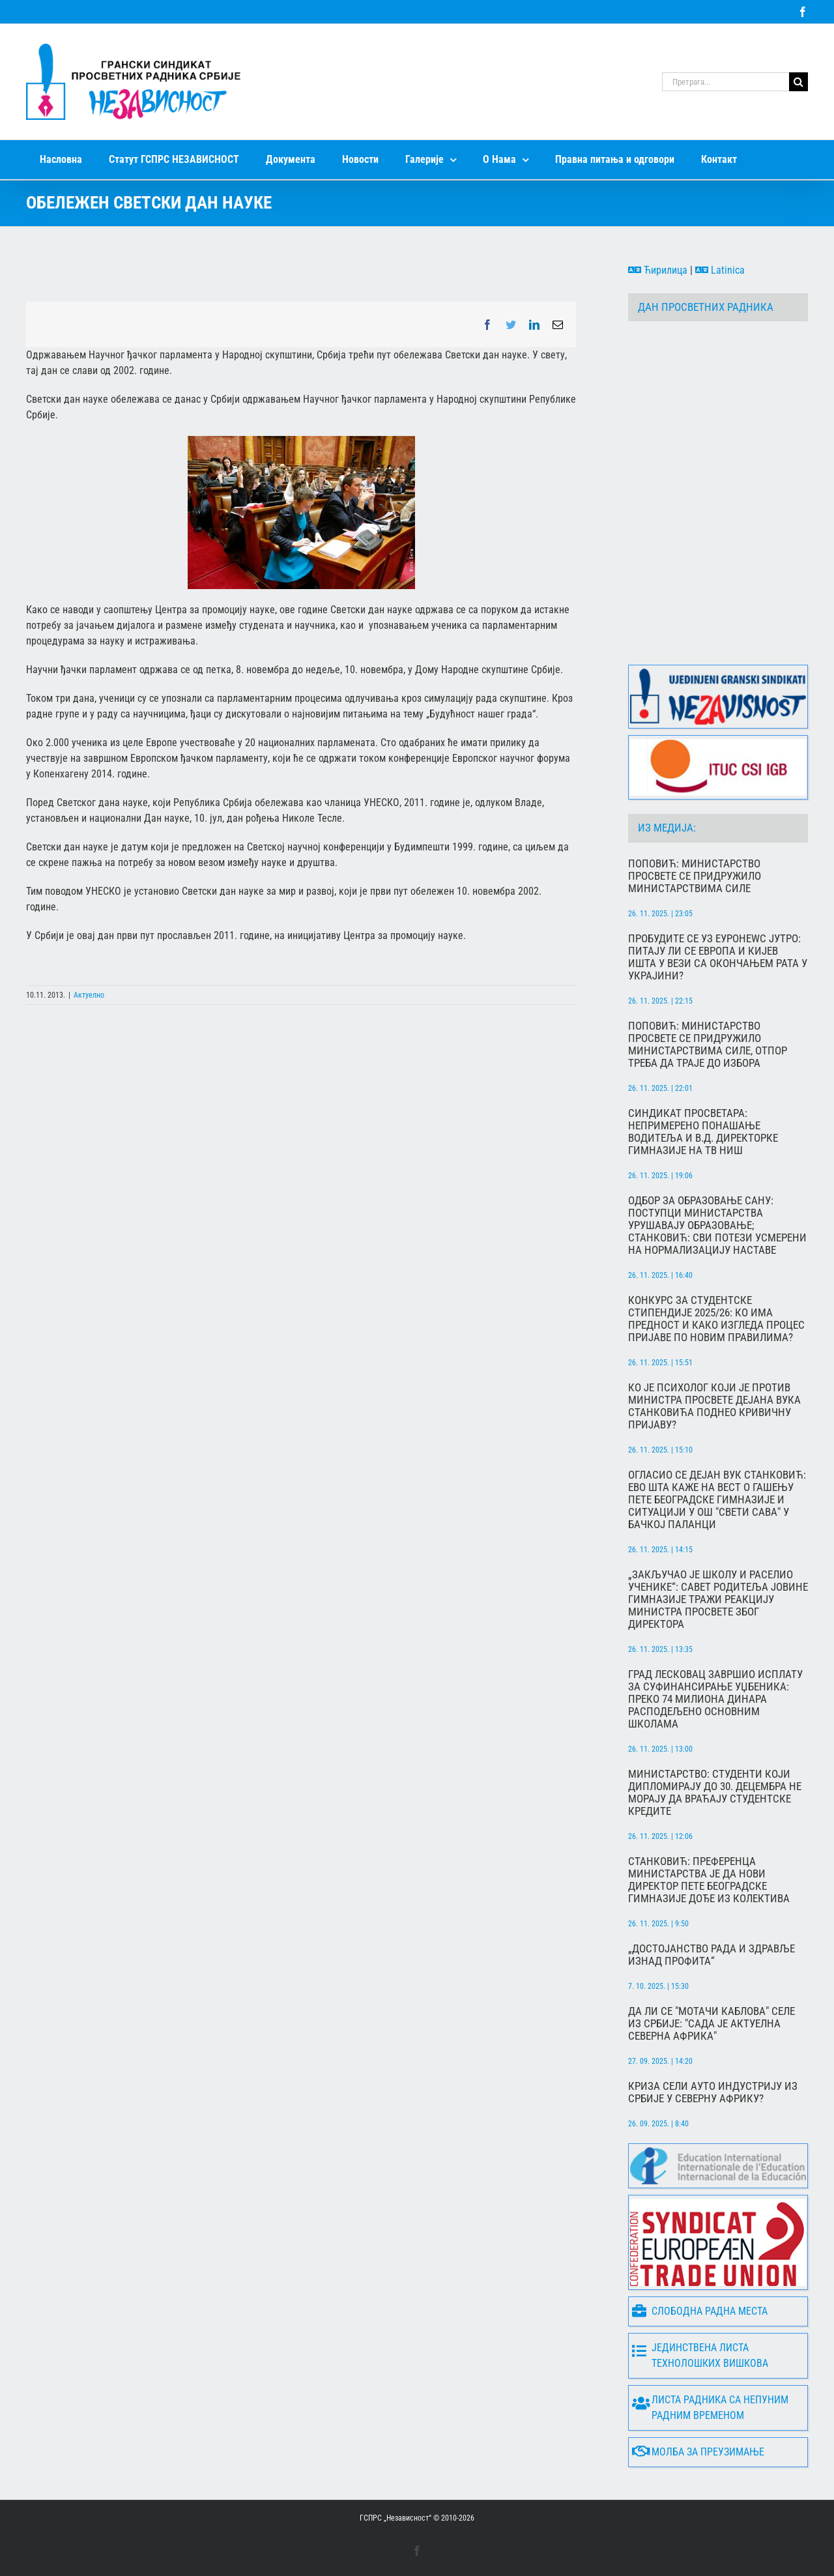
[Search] (798, 81)
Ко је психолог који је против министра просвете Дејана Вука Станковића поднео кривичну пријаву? (714, 1406)
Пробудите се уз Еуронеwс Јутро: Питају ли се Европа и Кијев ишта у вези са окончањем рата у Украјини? (717, 957)
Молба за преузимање (698, 2452)
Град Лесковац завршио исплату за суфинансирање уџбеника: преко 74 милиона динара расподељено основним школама (715, 1699)
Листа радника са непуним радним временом (710, 2408)
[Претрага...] (725, 81)
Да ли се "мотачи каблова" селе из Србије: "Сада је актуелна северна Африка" (711, 2023)
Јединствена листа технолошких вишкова (700, 2355)
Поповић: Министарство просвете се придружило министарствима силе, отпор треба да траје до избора (707, 1044)
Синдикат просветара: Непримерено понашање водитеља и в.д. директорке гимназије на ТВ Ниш (703, 1132)
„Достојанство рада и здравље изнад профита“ (711, 1955)
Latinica (720, 270)
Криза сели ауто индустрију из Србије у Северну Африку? (713, 2092)
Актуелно (89, 995)
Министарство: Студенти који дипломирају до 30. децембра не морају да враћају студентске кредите (714, 1792)
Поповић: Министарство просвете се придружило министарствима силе (694, 876)
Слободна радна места (700, 2311)
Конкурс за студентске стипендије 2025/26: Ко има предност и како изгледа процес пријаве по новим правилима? (716, 1319)
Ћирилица (657, 270)
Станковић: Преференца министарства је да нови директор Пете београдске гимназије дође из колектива (709, 1880)
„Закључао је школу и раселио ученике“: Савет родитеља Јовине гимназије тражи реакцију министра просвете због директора (718, 1599)
